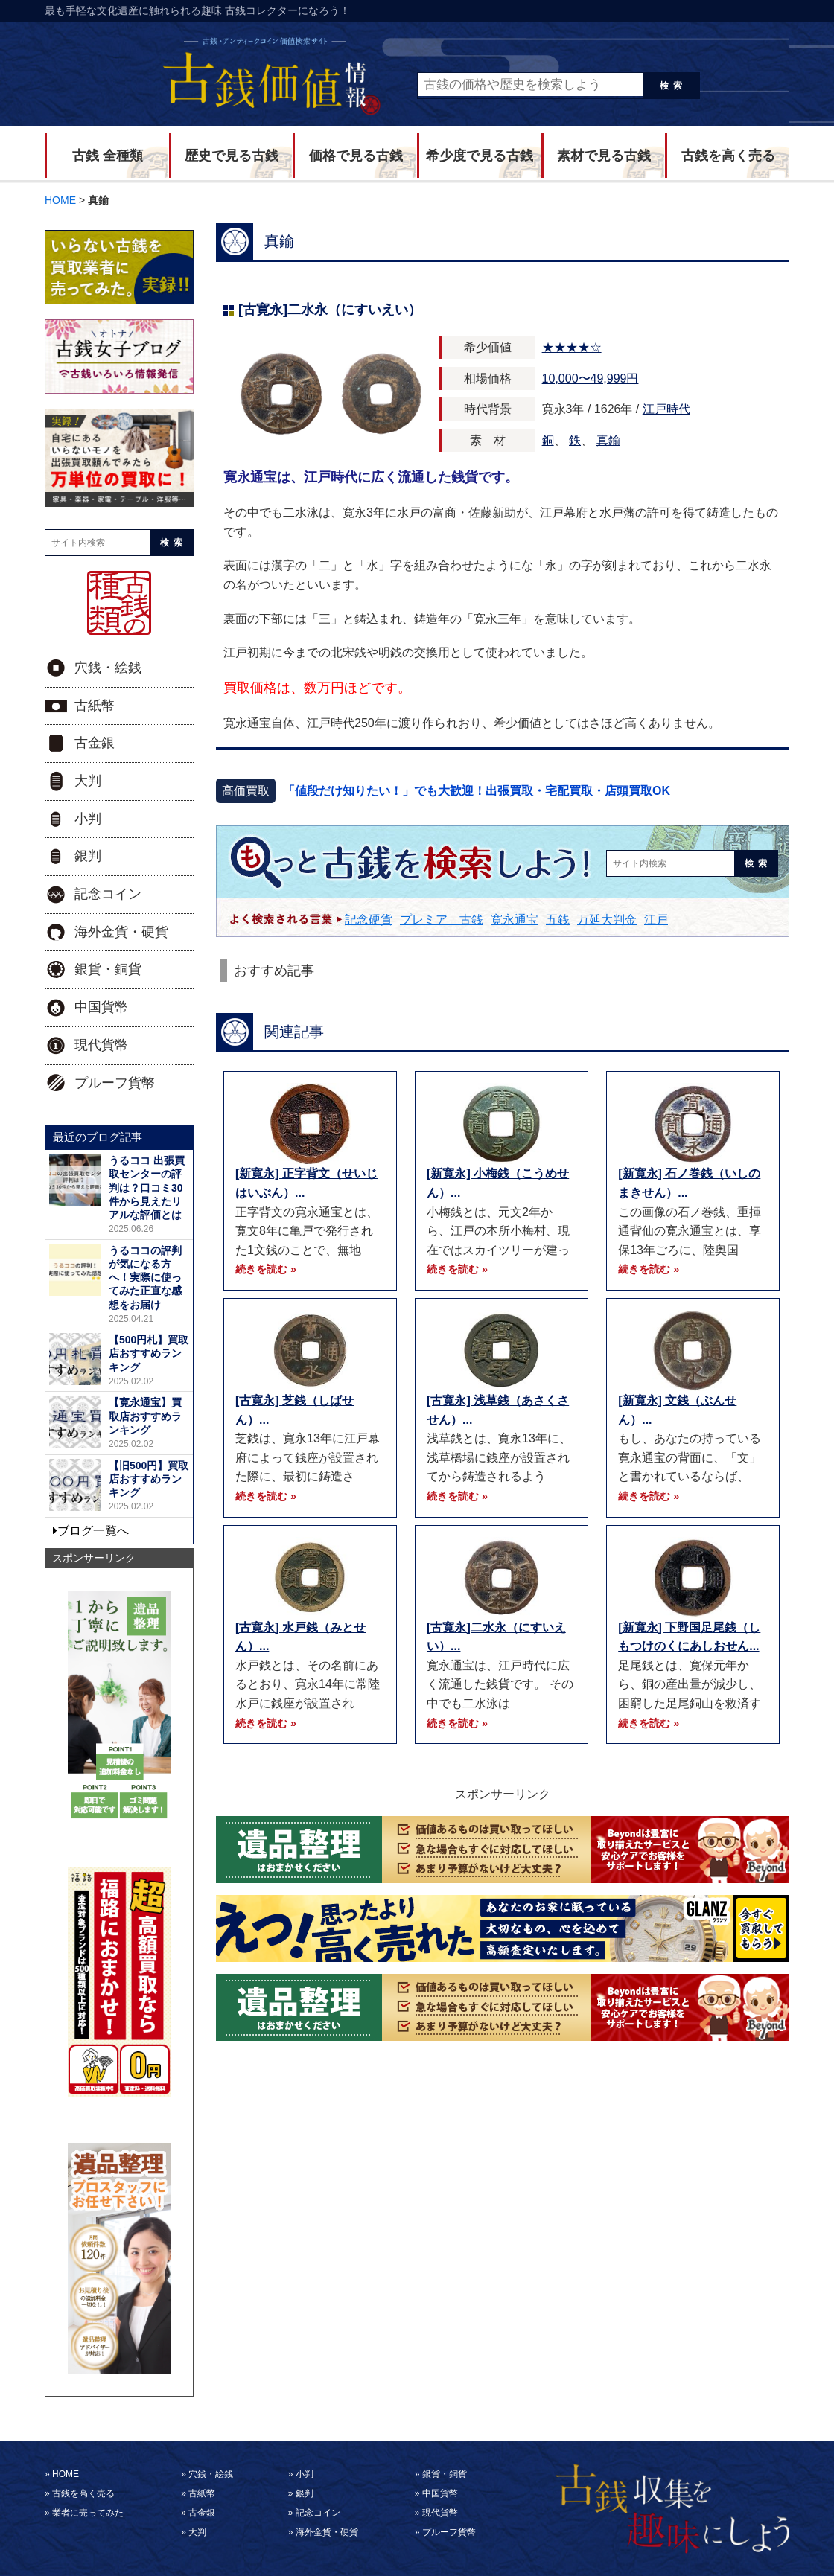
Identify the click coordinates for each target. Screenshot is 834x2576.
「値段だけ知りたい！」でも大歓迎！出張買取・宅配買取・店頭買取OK (476, 790)
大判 (87, 780)
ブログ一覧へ (93, 1530)
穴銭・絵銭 (107, 667)
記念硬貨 (368, 919)
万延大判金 (607, 919)
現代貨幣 (101, 1045)
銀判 (87, 855)
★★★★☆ (572, 347)
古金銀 (94, 742)
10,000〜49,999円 (590, 378)
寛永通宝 (514, 919)
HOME (65, 2474)
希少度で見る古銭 (479, 155)
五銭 (558, 919)
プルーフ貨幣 (114, 1083)
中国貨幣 (101, 1007)
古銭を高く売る (728, 155)
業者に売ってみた (88, 2513)
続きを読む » (265, 1269)
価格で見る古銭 (356, 155)
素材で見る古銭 (604, 155)
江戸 (656, 919)
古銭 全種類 (107, 155)
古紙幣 (94, 705)
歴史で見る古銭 (231, 155)
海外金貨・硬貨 (121, 931)
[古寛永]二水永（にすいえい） (329, 309)
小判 (87, 818)
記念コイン (107, 893)
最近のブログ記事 (97, 1137)
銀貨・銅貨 (107, 969)
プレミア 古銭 (441, 919)
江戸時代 (666, 409)
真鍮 (608, 440)
